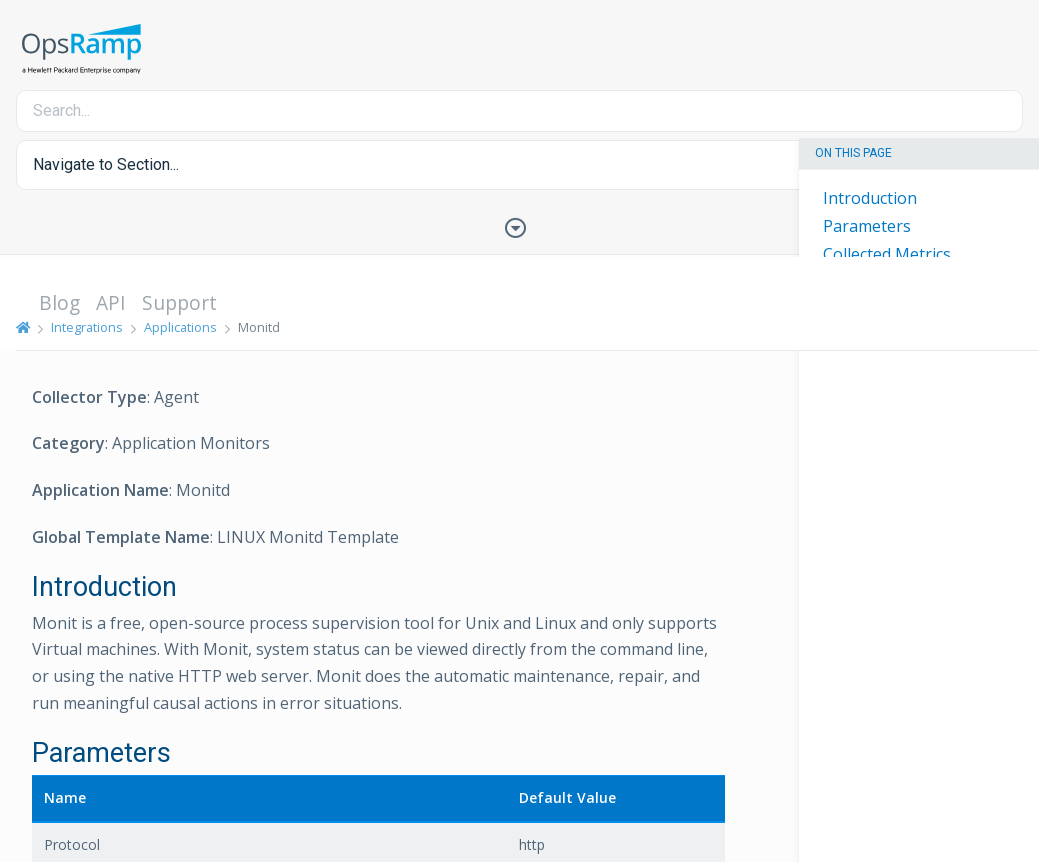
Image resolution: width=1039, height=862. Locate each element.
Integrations (87, 327)
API (111, 302)
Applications (180, 327)
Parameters (867, 226)
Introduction (870, 198)
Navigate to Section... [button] (106, 164)
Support (179, 302)
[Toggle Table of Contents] (520, 226)
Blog (59, 302)
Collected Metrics (887, 254)
